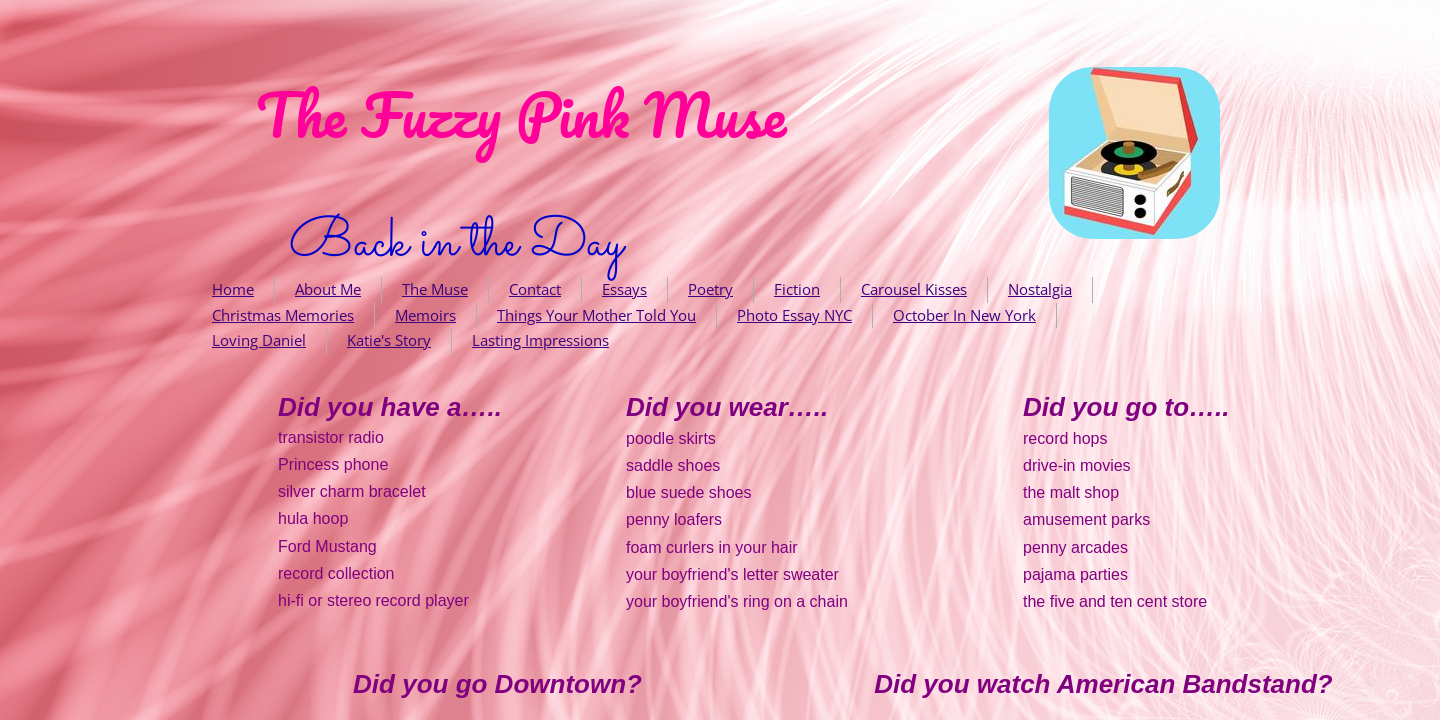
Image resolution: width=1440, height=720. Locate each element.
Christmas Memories (283, 315)
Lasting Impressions (540, 340)
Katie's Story (389, 340)
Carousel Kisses (914, 289)
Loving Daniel (259, 340)
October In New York (964, 315)
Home (233, 289)
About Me (328, 289)
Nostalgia (1040, 289)
